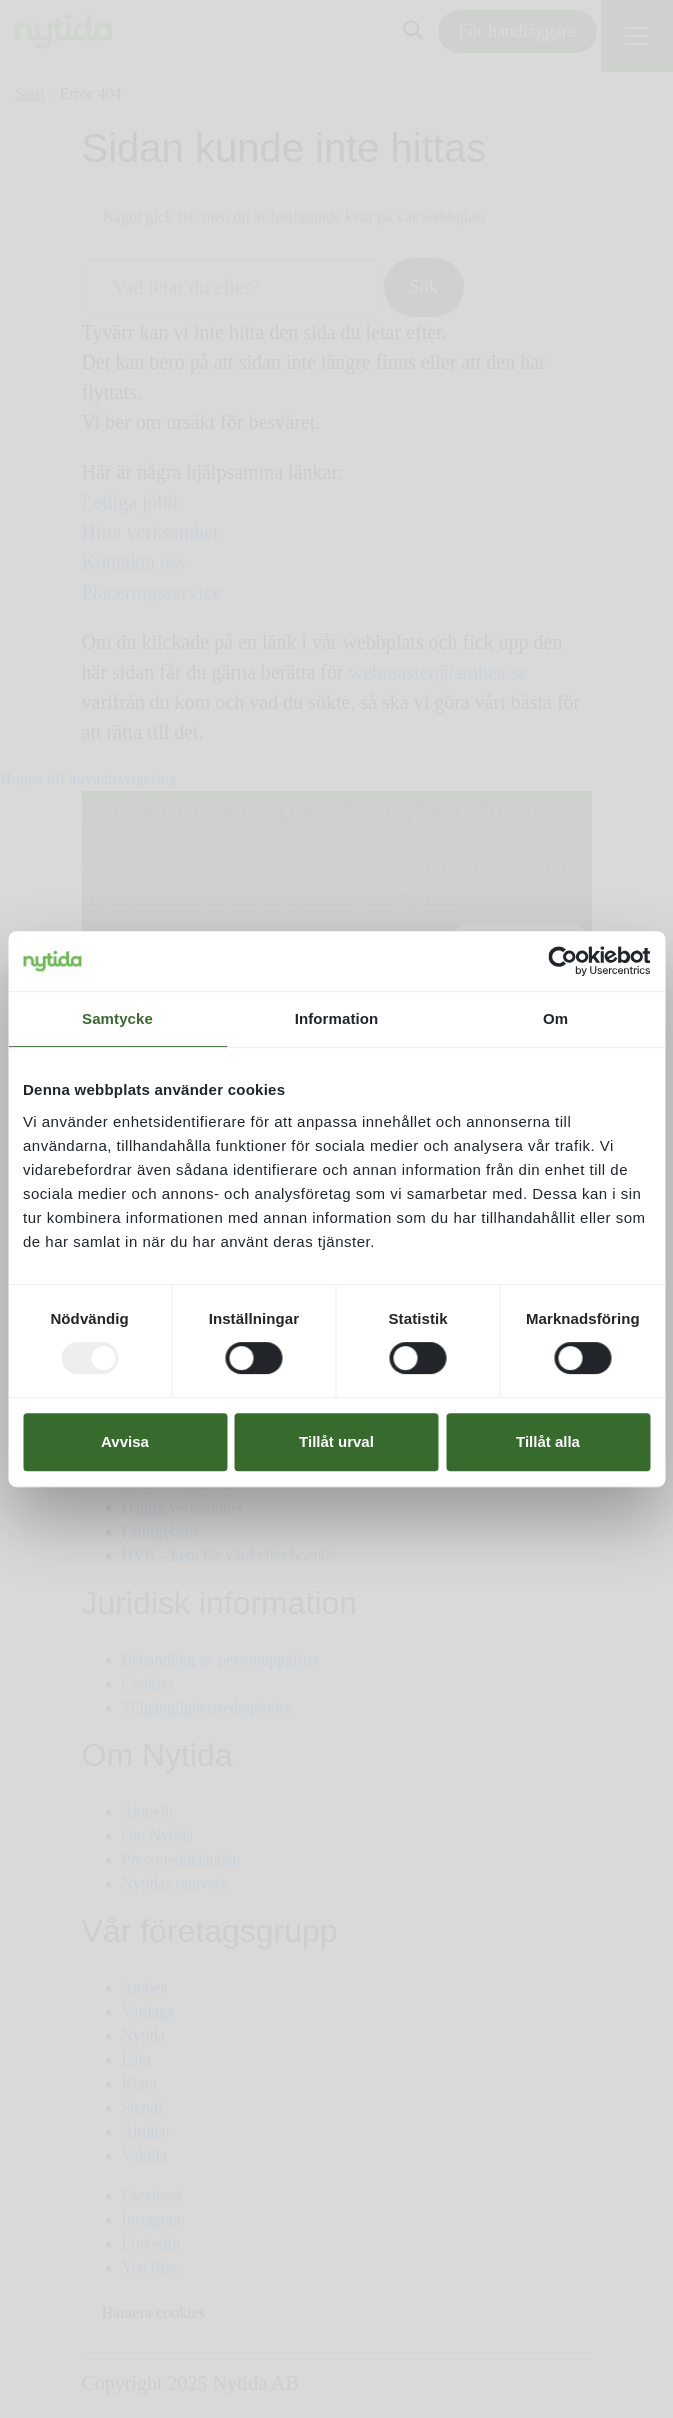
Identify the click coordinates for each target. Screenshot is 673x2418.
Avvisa (125, 1441)
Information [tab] (337, 1018)
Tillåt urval (336, 1441)
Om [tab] (555, 1018)
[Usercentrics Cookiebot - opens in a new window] (562, 961)
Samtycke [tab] (117, 1018)
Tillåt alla (548, 1441)
